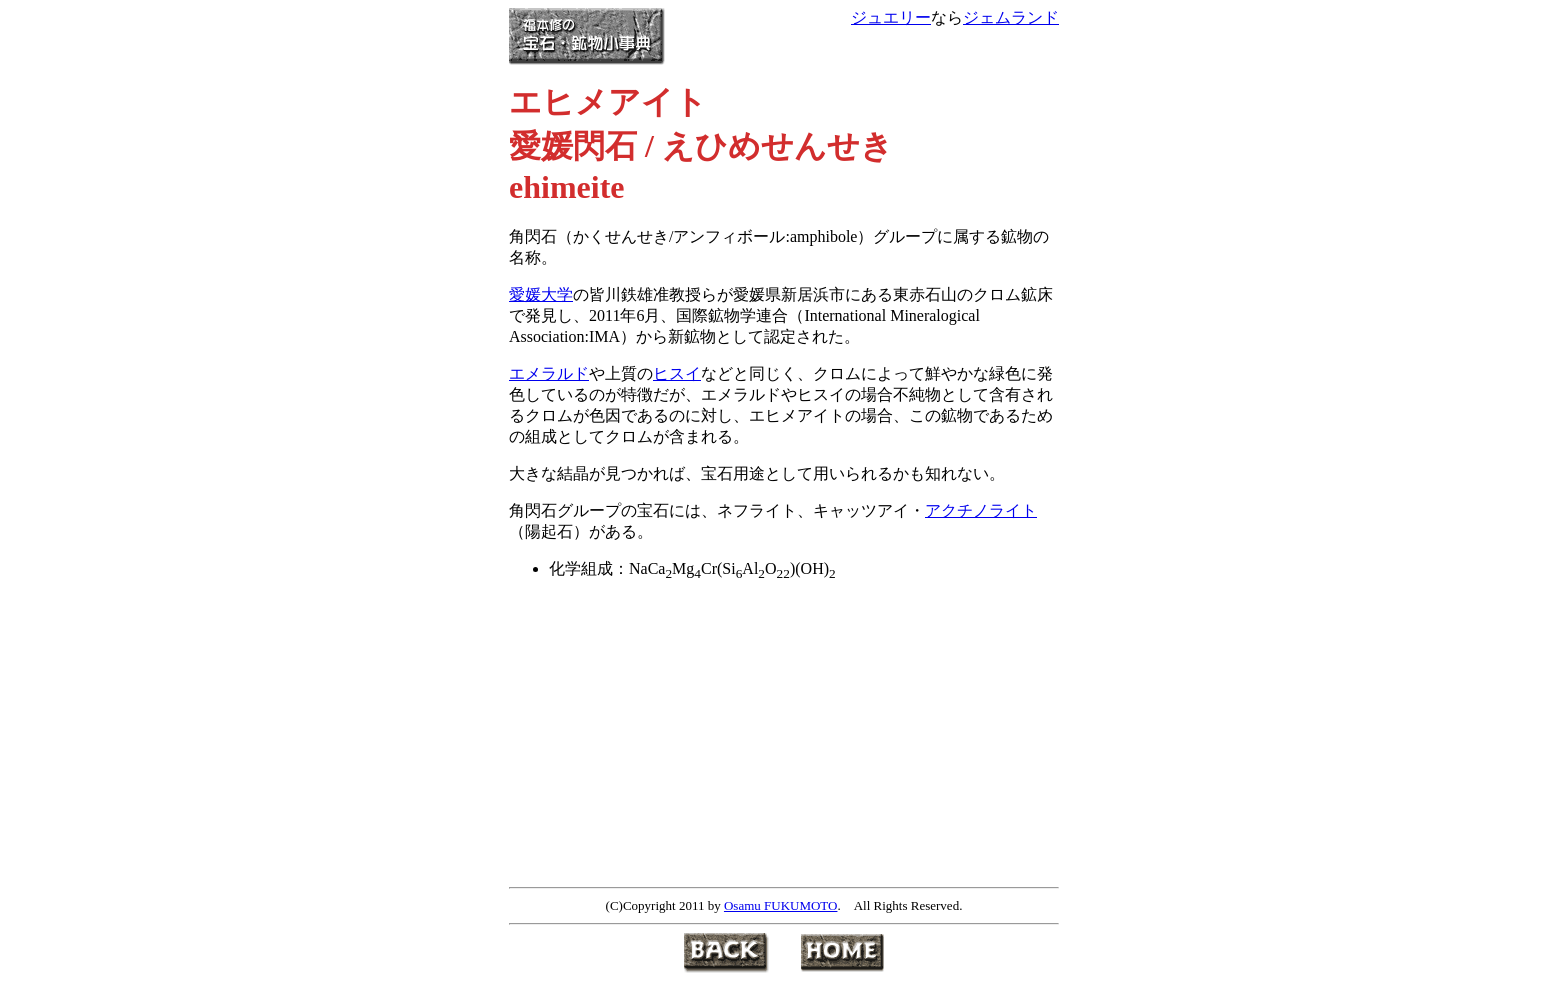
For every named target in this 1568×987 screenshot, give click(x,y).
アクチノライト (981, 510)
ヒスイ (677, 373)
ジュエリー (891, 17)
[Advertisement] (677, 739)
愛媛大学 (541, 294)
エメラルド (549, 373)
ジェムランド (1011, 17)
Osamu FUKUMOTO (781, 905)
